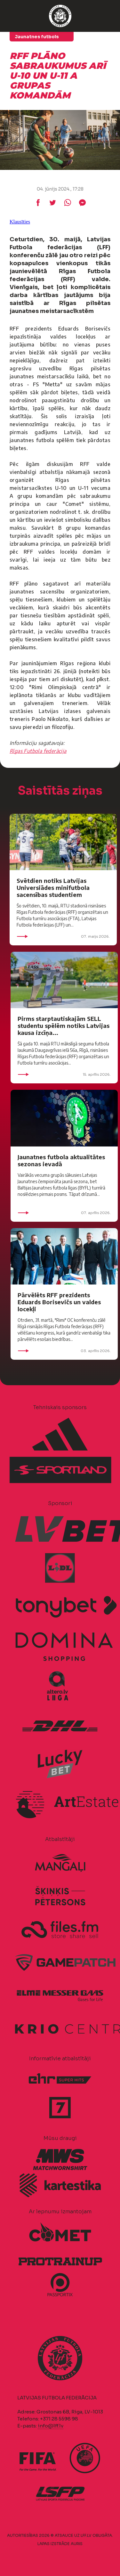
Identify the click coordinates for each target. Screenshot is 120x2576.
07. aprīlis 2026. (64, 1213)
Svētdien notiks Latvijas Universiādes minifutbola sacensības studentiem (53, 887)
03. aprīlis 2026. (64, 1351)
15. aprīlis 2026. (64, 1074)
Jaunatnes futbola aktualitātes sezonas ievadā (61, 1160)
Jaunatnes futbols (37, 37)
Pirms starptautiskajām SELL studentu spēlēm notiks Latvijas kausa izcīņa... (63, 1025)
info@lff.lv (50, 2426)
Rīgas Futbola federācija (38, 751)
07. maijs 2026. (63, 936)
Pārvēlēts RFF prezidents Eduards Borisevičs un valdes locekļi (59, 1302)
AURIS (77, 2543)
